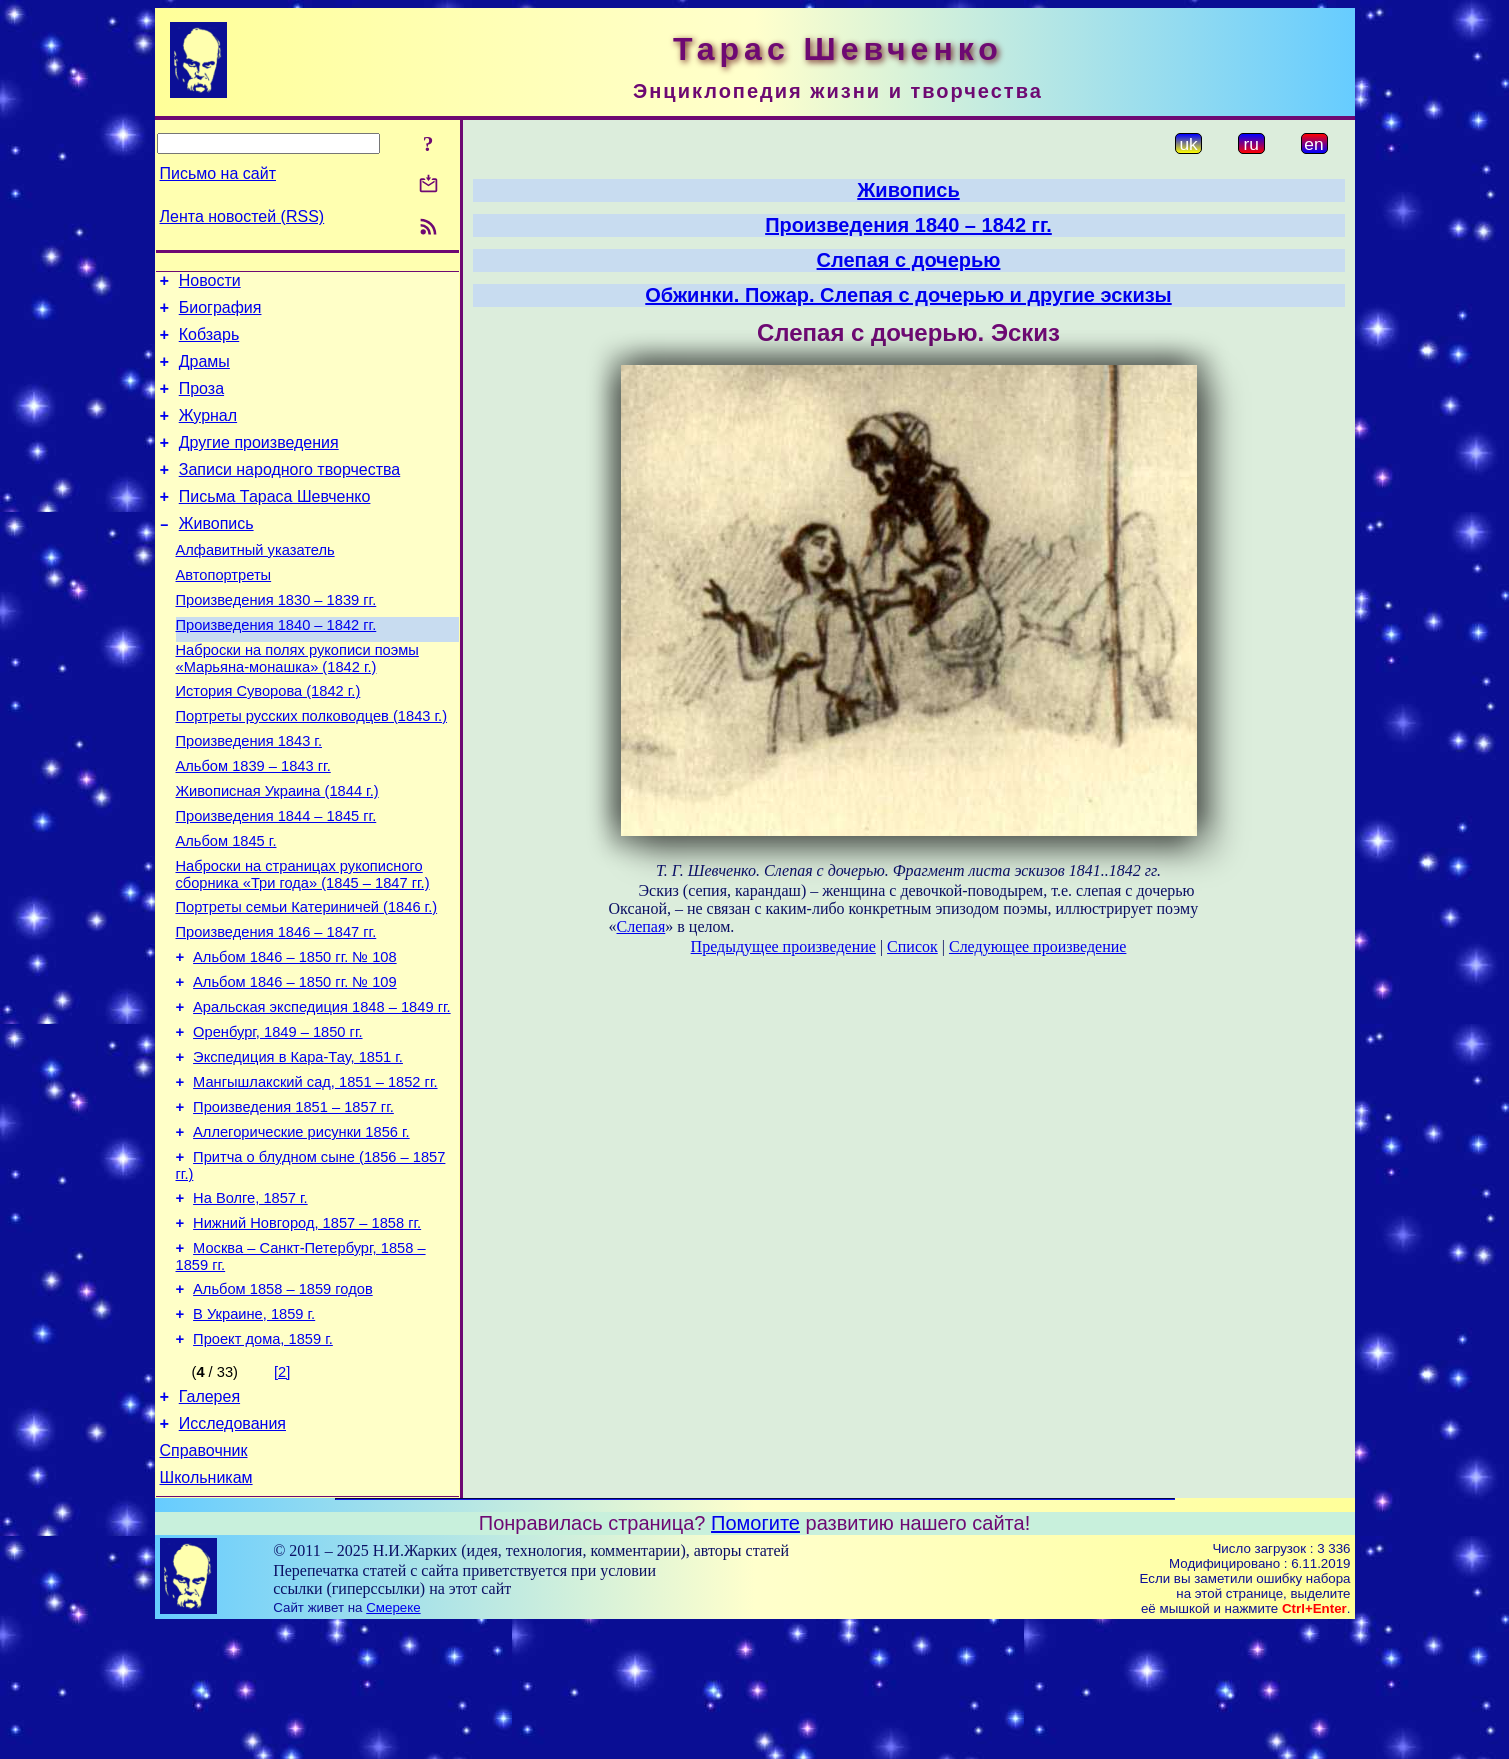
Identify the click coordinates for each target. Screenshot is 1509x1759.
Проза (201, 403)
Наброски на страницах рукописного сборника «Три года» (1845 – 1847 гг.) (303, 943)
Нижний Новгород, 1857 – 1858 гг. (307, 1331)
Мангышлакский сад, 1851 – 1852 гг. (315, 1175)
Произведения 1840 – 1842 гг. (276, 667)
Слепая (641, 926)
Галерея (209, 1519)
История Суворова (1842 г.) (268, 739)
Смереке (393, 1739)
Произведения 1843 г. (249, 795)
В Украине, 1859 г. (254, 1431)
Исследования (232, 1549)
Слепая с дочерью (909, 260)
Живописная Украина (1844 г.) (277, 851)
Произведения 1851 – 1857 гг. (293, 1203)
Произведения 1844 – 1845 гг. (276, 879)
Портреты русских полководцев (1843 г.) (312, 767)
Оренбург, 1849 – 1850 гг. (277, 1119)
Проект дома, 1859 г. (263, 1459)
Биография (220, 313)
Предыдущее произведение (783, 946)
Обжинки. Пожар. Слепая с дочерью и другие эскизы (908, 295)
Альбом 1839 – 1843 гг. (253, 823)
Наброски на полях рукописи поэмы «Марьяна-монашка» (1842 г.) (297, 703)
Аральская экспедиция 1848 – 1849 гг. (322, 1091)
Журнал (208, 433)
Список (912, 946)
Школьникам (206, 1609)
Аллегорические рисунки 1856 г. (301, 1231)
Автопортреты (224, 611)
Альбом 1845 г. (226, 907)
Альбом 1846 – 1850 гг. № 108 (295, 1035)
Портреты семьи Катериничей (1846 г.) (307, 979)
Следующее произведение (1037, 946)
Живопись (216, 553)
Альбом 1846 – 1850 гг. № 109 (295, 1063)
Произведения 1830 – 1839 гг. (276, 639)
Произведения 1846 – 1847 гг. (276, 1007)
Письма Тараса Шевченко (275, 523)
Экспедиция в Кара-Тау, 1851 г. (298, 1147)
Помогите (755, 1655)
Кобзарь (209, 343)
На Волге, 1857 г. (250, 1303)
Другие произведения (259, 463)
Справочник (204, 1579)
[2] (282, 1492)
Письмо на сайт (218, 173)
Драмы (204, 373)
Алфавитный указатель (255, 583)
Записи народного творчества (290, 493)
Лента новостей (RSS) (242, 216)
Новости (210, 283)
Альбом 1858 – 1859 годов (283, 1403)
